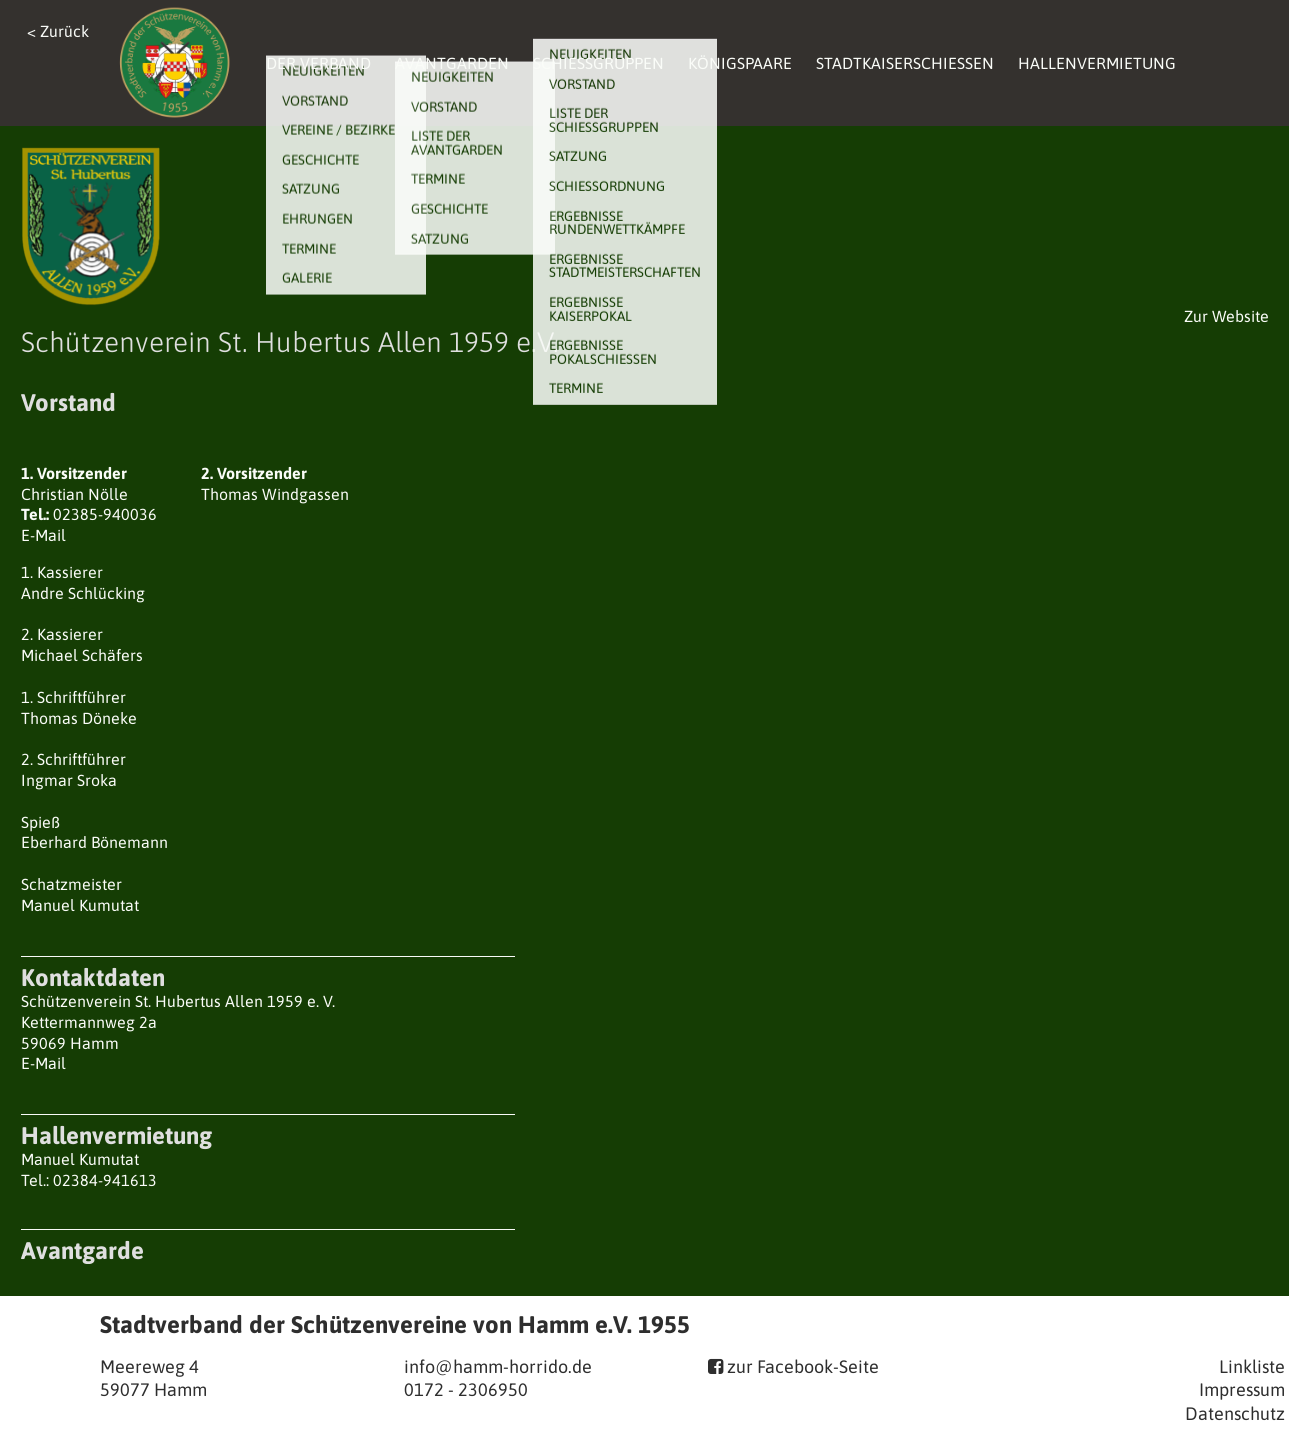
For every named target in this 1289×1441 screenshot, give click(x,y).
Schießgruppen (598, 63)
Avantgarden (452, 63)
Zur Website (1226, 316)
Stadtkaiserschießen (905, 63)
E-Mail (43, 535)
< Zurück (58, 31)
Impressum (1242, 1389)
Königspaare (740, 63)
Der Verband (318, 63)
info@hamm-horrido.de (498, 1366)
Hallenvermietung (1097, 63)
